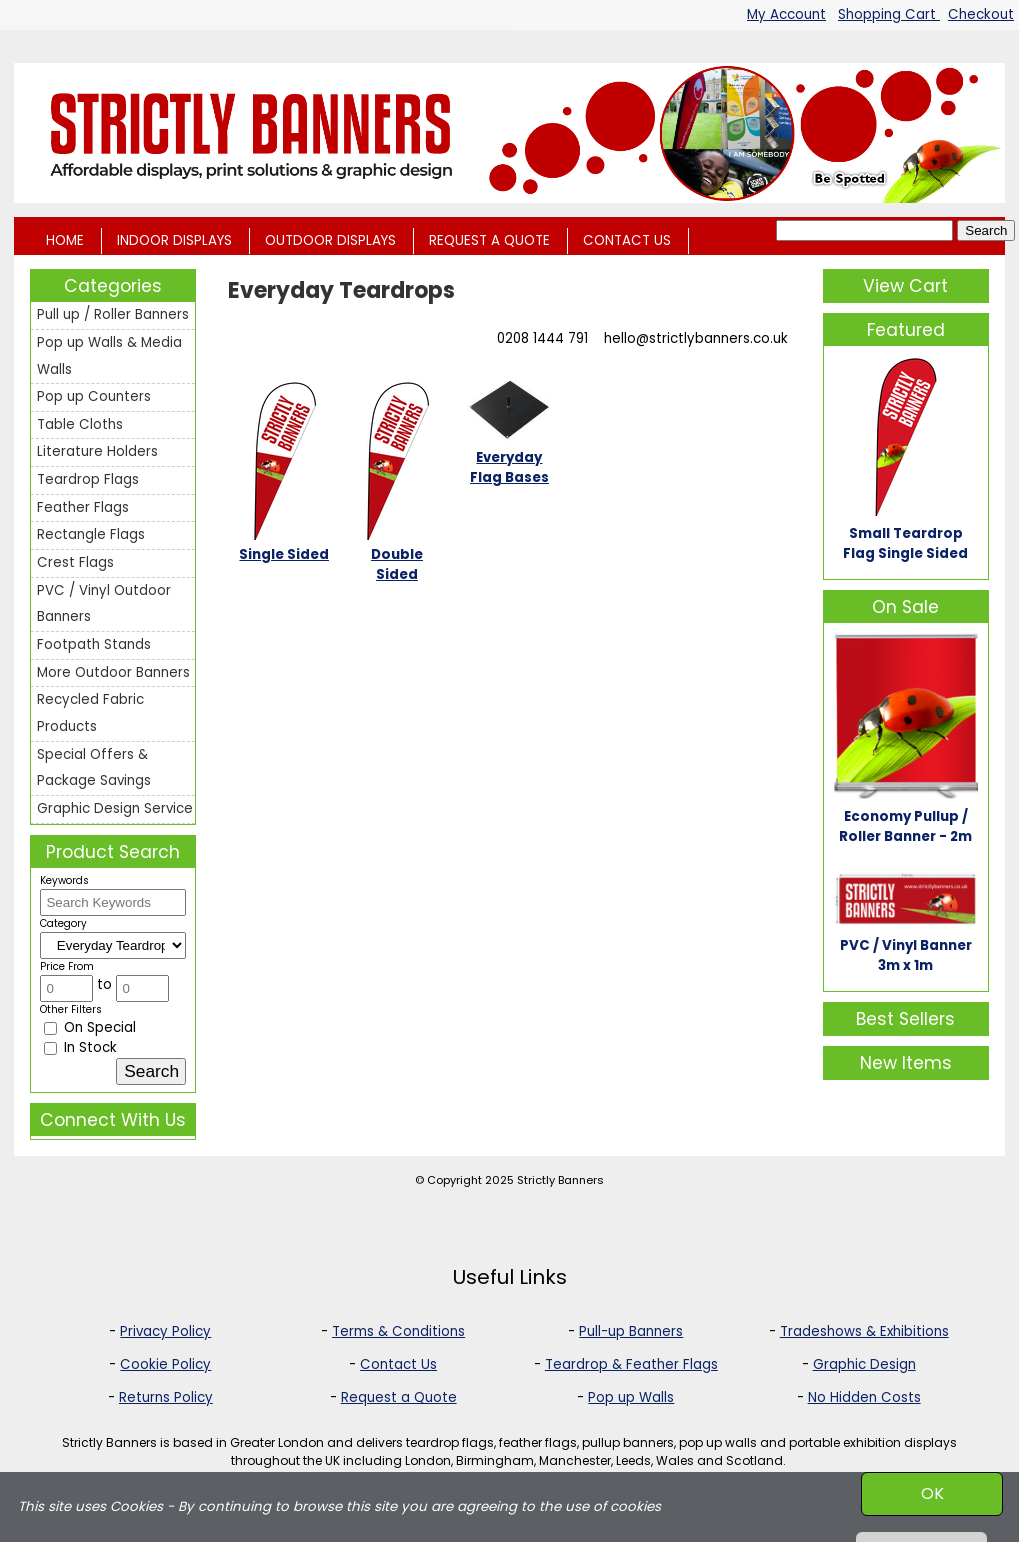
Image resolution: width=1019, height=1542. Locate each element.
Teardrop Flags (88, 479)
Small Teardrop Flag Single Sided (905, 543)
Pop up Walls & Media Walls (109, 356)
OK (932, 1493)
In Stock (80, 1047)
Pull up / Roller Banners (113, 314)
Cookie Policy (165, 1364)
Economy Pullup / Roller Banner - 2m (905, 826)
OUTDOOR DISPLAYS (330, 240)
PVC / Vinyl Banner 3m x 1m (906, 955)
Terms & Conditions (398, 1331)
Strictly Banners (560, 1180)
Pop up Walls (631, 1397)
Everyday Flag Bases (509, 467)
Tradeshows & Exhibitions (864, 1331)
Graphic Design (864, 1364)
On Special (90, 1027)
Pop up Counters (94, 396)
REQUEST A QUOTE (489, 240)
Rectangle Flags (91, 534)
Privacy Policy (165, 1331)
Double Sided (397, 564)
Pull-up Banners (631, 1331)
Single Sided (284, 554)
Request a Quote (399, 1397)
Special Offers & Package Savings (94, 768)
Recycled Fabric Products (90, 713)
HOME (65, 240)
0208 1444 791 (542, 338)
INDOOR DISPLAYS (174, 240)
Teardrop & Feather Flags (631, 1364)
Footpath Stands (94, 644)
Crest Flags (75, 562)
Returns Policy (166, 1397)
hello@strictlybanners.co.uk (696, 338)
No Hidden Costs (864, 1397)
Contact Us (398, 1364)
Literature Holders (97, 451)
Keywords (64, 880)
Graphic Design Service (115, 808)
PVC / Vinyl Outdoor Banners (104, 604)
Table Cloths (80, 424)
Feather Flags (83, 507)
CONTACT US (627, 240)
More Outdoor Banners (113, 672)
